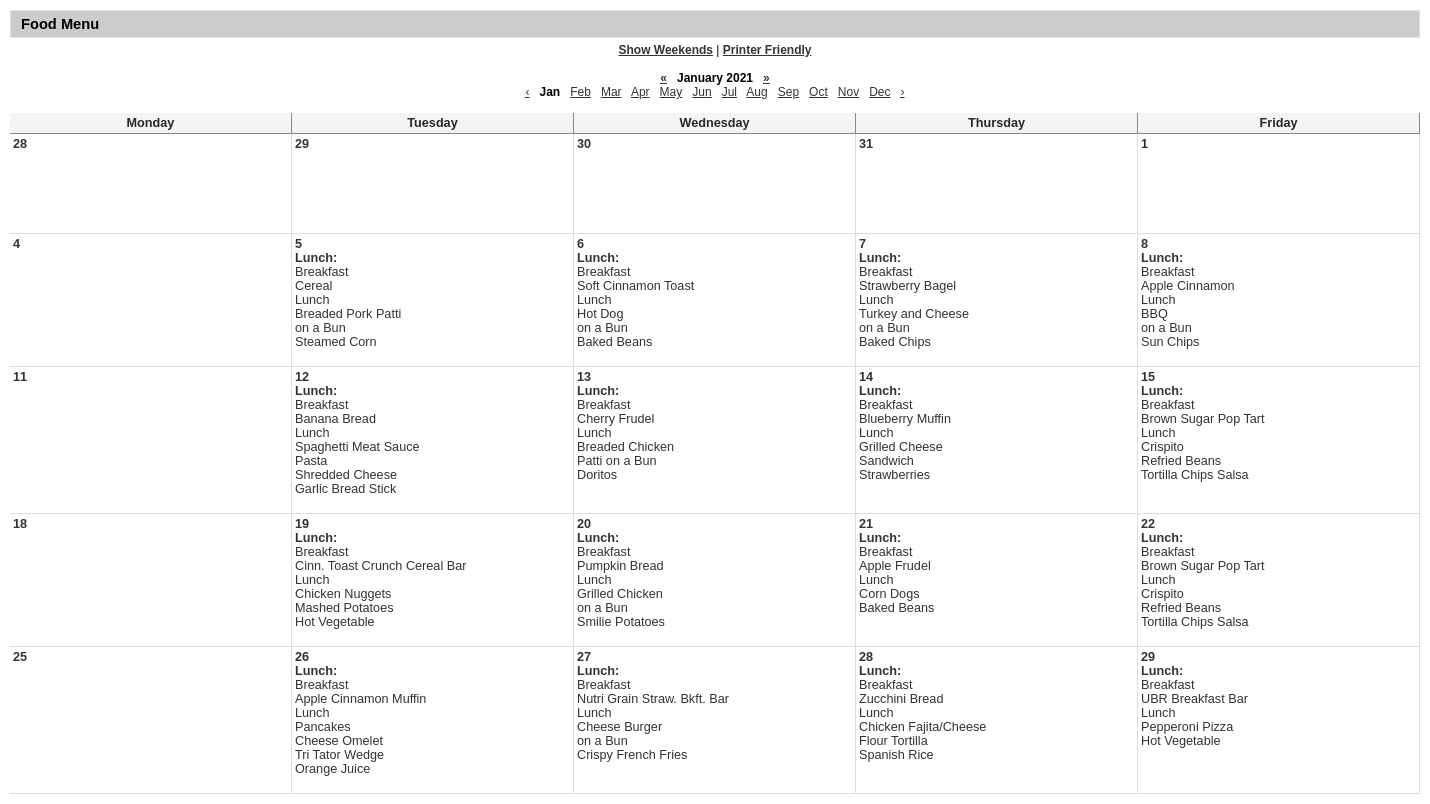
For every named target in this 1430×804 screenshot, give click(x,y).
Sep (788, 92)
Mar (611, 92)
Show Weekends (666, 50)
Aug (756, 92)
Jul (729, 92)
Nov (848, 92)
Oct (818, 92)
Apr (640, 92)
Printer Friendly (767, 50)
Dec (879, 92)
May (671, 92)
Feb (580, 92)
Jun (701, 92)
